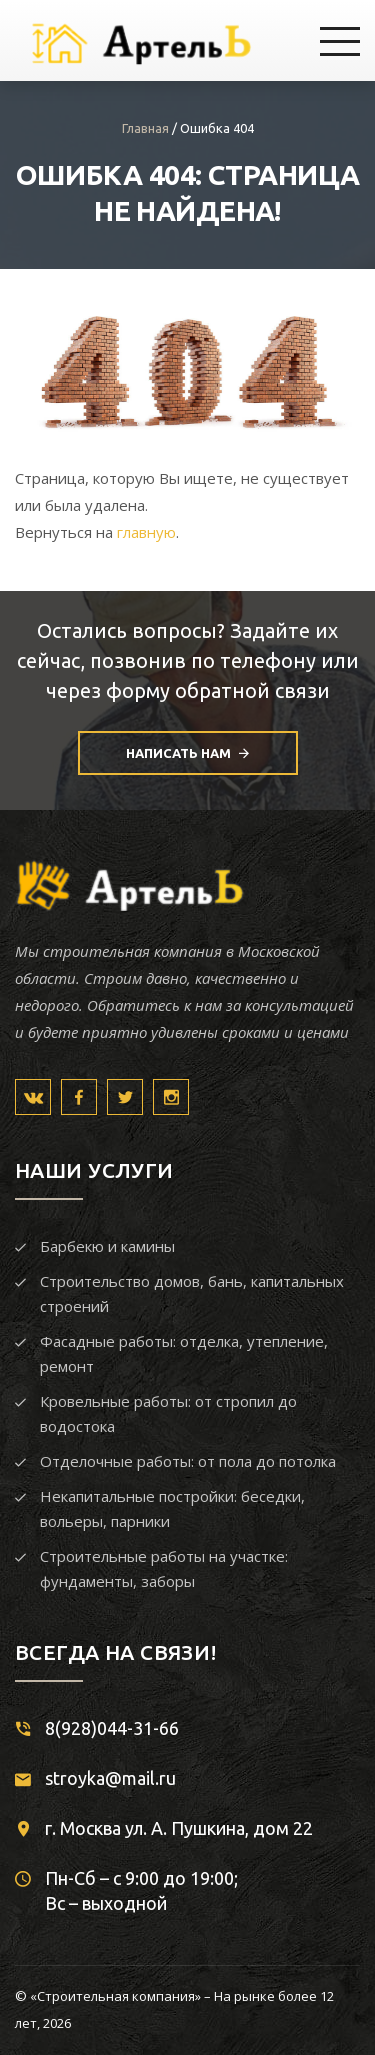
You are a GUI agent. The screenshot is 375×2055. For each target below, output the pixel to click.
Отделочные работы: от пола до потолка (188, 1461)
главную (146, 532)
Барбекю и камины (107, 1246)
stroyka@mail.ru (110, 1778)
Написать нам (187, 753)
